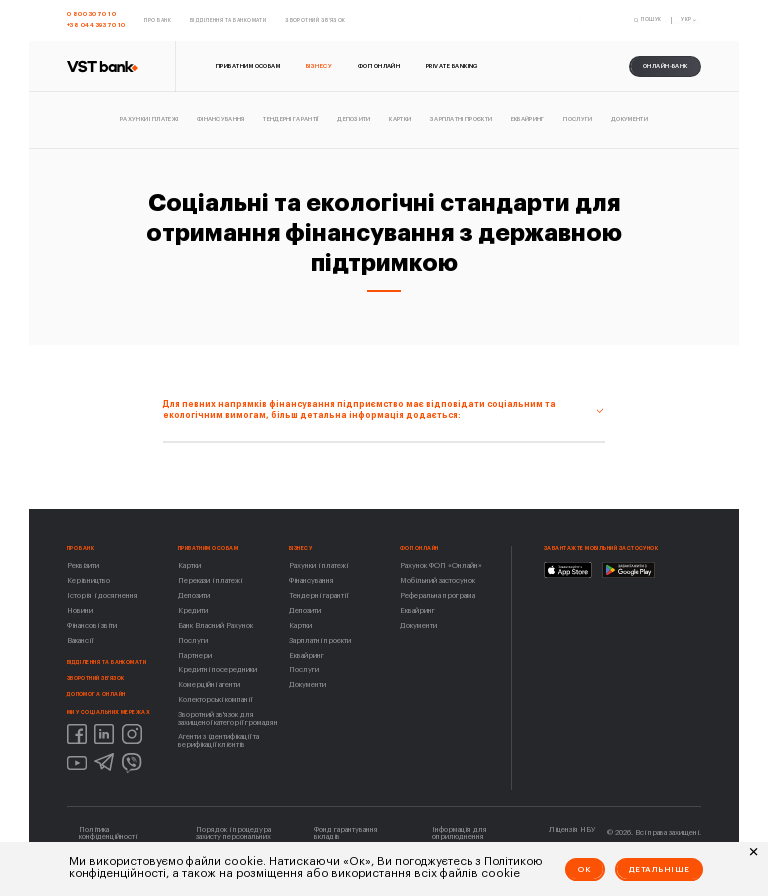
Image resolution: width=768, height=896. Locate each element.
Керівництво (88, 580)
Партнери (195, 655)
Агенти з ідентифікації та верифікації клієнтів (218, 740)
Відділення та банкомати (107, 662)
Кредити (193, 610)
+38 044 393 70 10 (96, 25)
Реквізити (83, 565)
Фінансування (311, 580)
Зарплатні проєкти (320, 640)
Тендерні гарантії (318, 595)
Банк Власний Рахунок (215, 625)
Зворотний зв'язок (96, 678)
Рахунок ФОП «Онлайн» (441, 565)
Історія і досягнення (102, 595)
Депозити (194, 595)
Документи (307, 684)
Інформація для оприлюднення (459, 833)
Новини (80, 610)
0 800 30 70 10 (92, 14)
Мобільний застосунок (437, 580)
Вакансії (80, 640)
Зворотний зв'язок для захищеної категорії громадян (228, 718)
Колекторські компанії (215, 699)
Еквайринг (306, 655)
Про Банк (81, 548)
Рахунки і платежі (318, 565)
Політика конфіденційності (108, 833)
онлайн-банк (665, 66)
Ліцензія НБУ (572, 829)
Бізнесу (300, 548)
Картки (189, 565)
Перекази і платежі (210, 580)
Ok (584, 869)
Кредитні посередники (217, 669)
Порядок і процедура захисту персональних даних (233, 837)
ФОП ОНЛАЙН (419, 548)
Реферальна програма (437, 595)
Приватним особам (208, 548)
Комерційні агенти (209, 684)
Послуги (193, 640)
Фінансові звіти (92, 625)
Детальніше (659, 869)
